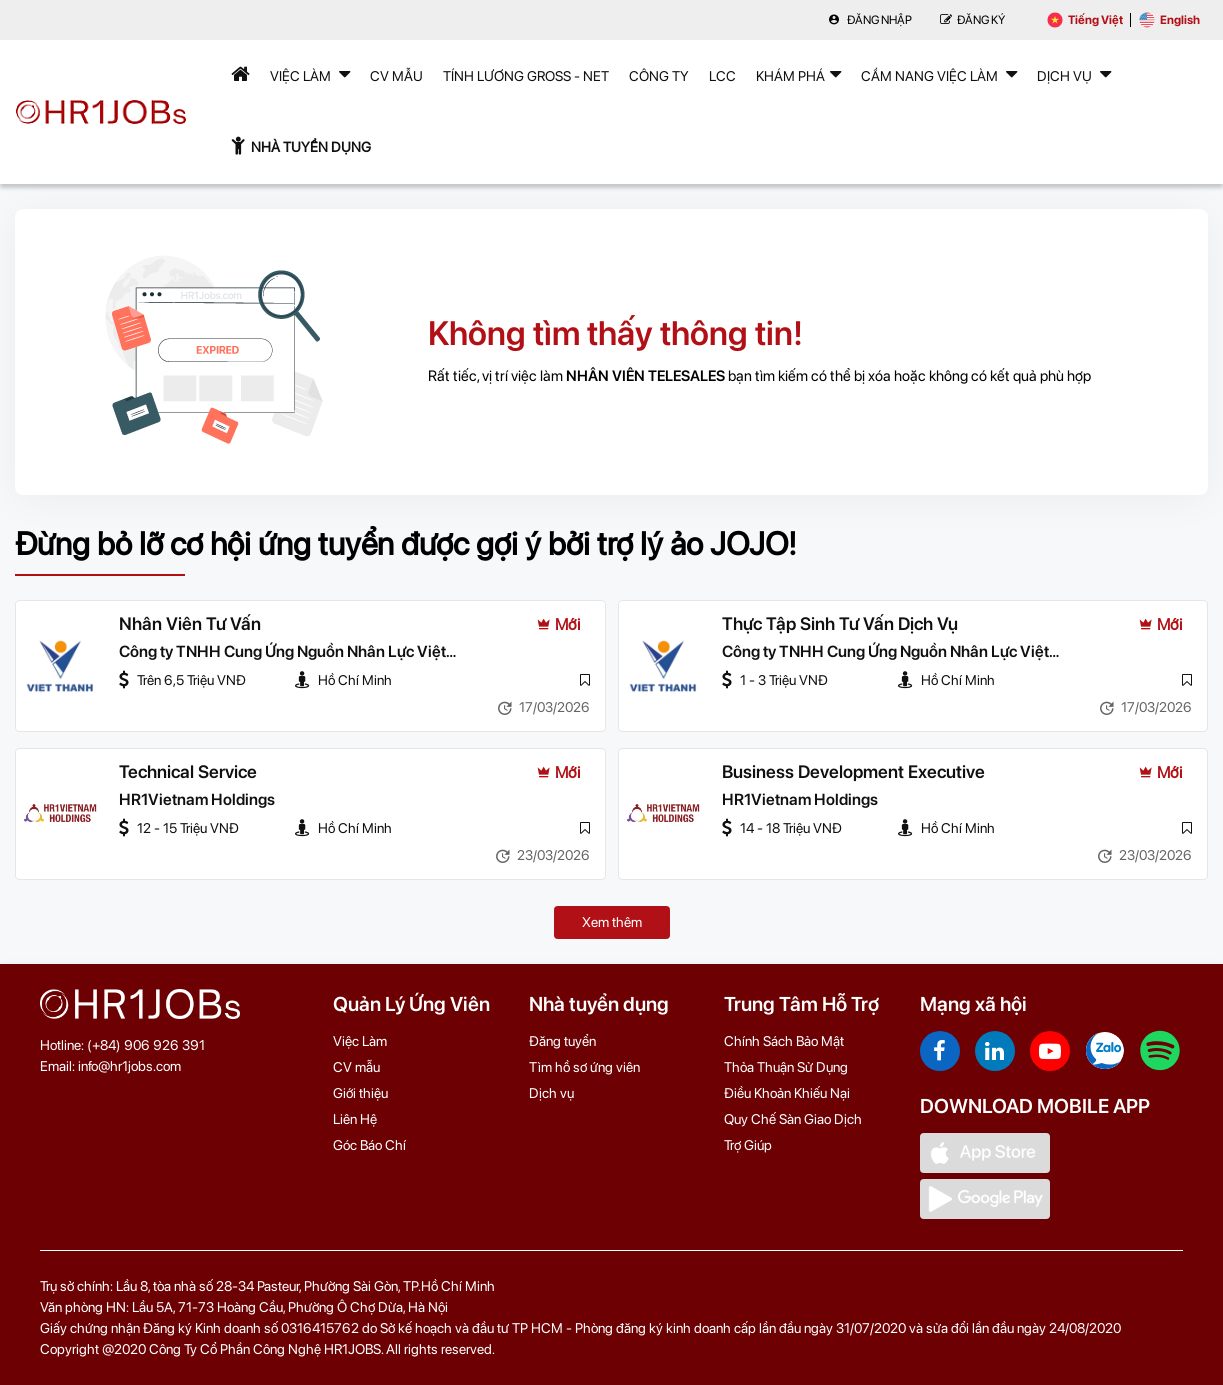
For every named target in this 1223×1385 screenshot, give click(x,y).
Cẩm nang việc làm (939, 74)
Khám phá (798, 74)
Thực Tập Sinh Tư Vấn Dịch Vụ (841, 624)
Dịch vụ (551, 1093)
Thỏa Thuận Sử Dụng (786, 1067)
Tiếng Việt (1085, 20)
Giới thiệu (360, 1093)
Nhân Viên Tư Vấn (190, 624)
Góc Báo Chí (369, 1145)
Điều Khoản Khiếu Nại (787, 1093)
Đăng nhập (870, 20)
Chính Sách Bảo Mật (784, 1041)
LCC (722, 76)
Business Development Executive (854, 772)
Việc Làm (310, 74)
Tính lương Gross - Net (526, 76)
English (1169, 20)
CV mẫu (396, 76)
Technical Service (189, 772)
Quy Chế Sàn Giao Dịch (793, 1119)
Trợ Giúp (748, 1145)
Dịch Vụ (1074, 74)
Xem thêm (612, 922)
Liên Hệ (355, 1119)
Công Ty (659, 76)
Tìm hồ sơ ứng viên (584, 1067)
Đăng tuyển (562, 1041)
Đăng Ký (972, 20)
